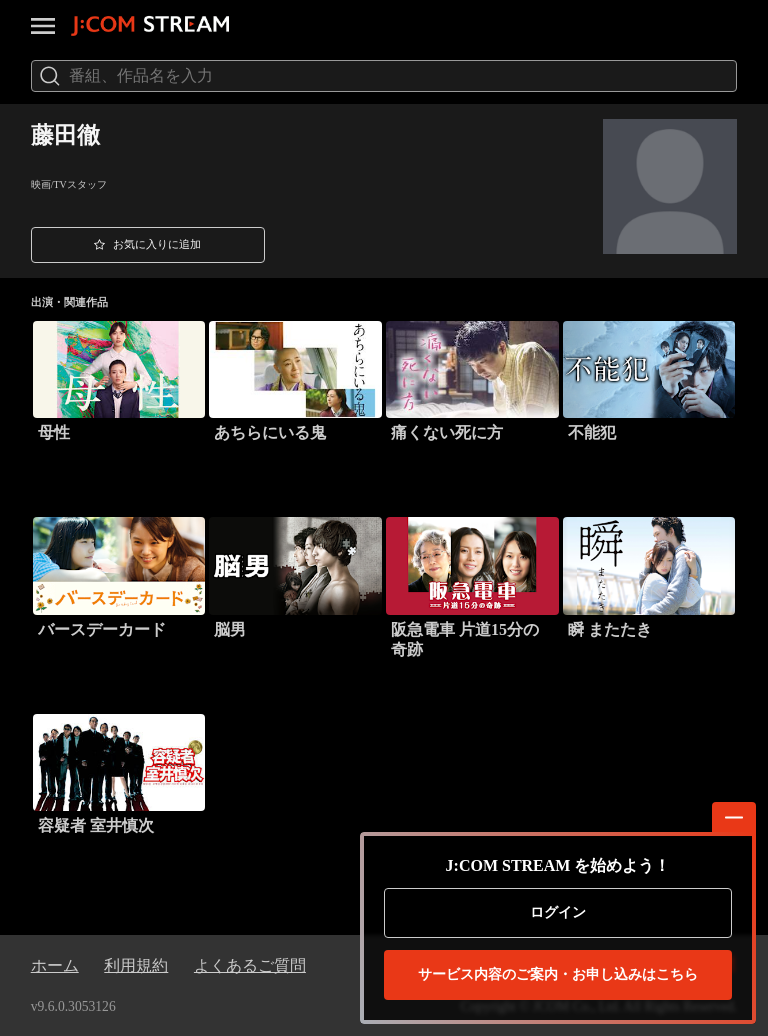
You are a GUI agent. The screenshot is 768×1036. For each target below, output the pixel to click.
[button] (148, 245)
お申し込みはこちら (558, 975)
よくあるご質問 (250, 965)
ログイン (558, 912)
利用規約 (136, 965)
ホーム (55, 965)
